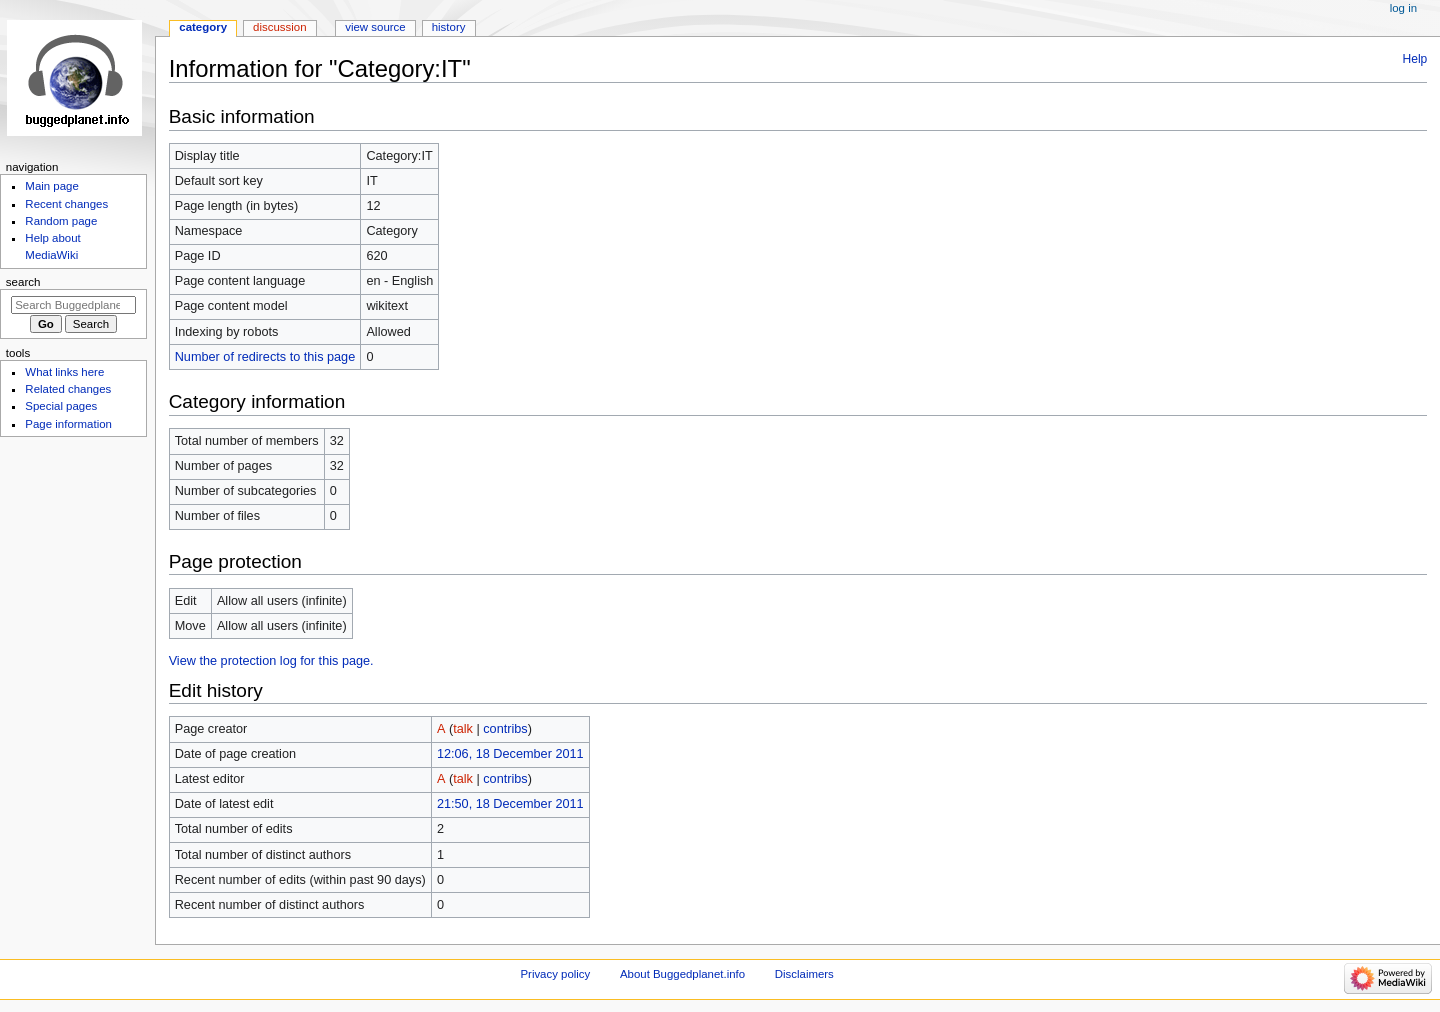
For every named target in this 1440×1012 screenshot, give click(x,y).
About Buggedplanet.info (682, 974)
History (449, 27)
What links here (64, 372)
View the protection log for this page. (271, 661)
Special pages (61, 406)
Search (23, 282)
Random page (61, 221)
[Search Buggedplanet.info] (73, 305)
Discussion (279, 27)
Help (1415, 59)
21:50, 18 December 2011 (510, 804)
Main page (52, 186)
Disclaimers (804, 974)
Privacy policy (555, 974)
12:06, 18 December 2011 (510, 754)
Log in (1403, 8)
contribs (505, 729)
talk (463, 729)
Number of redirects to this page (265, 357)
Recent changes (66, 204)
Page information (68, 424)
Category (203, 27)
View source (375, 27)
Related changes (68, 389)
